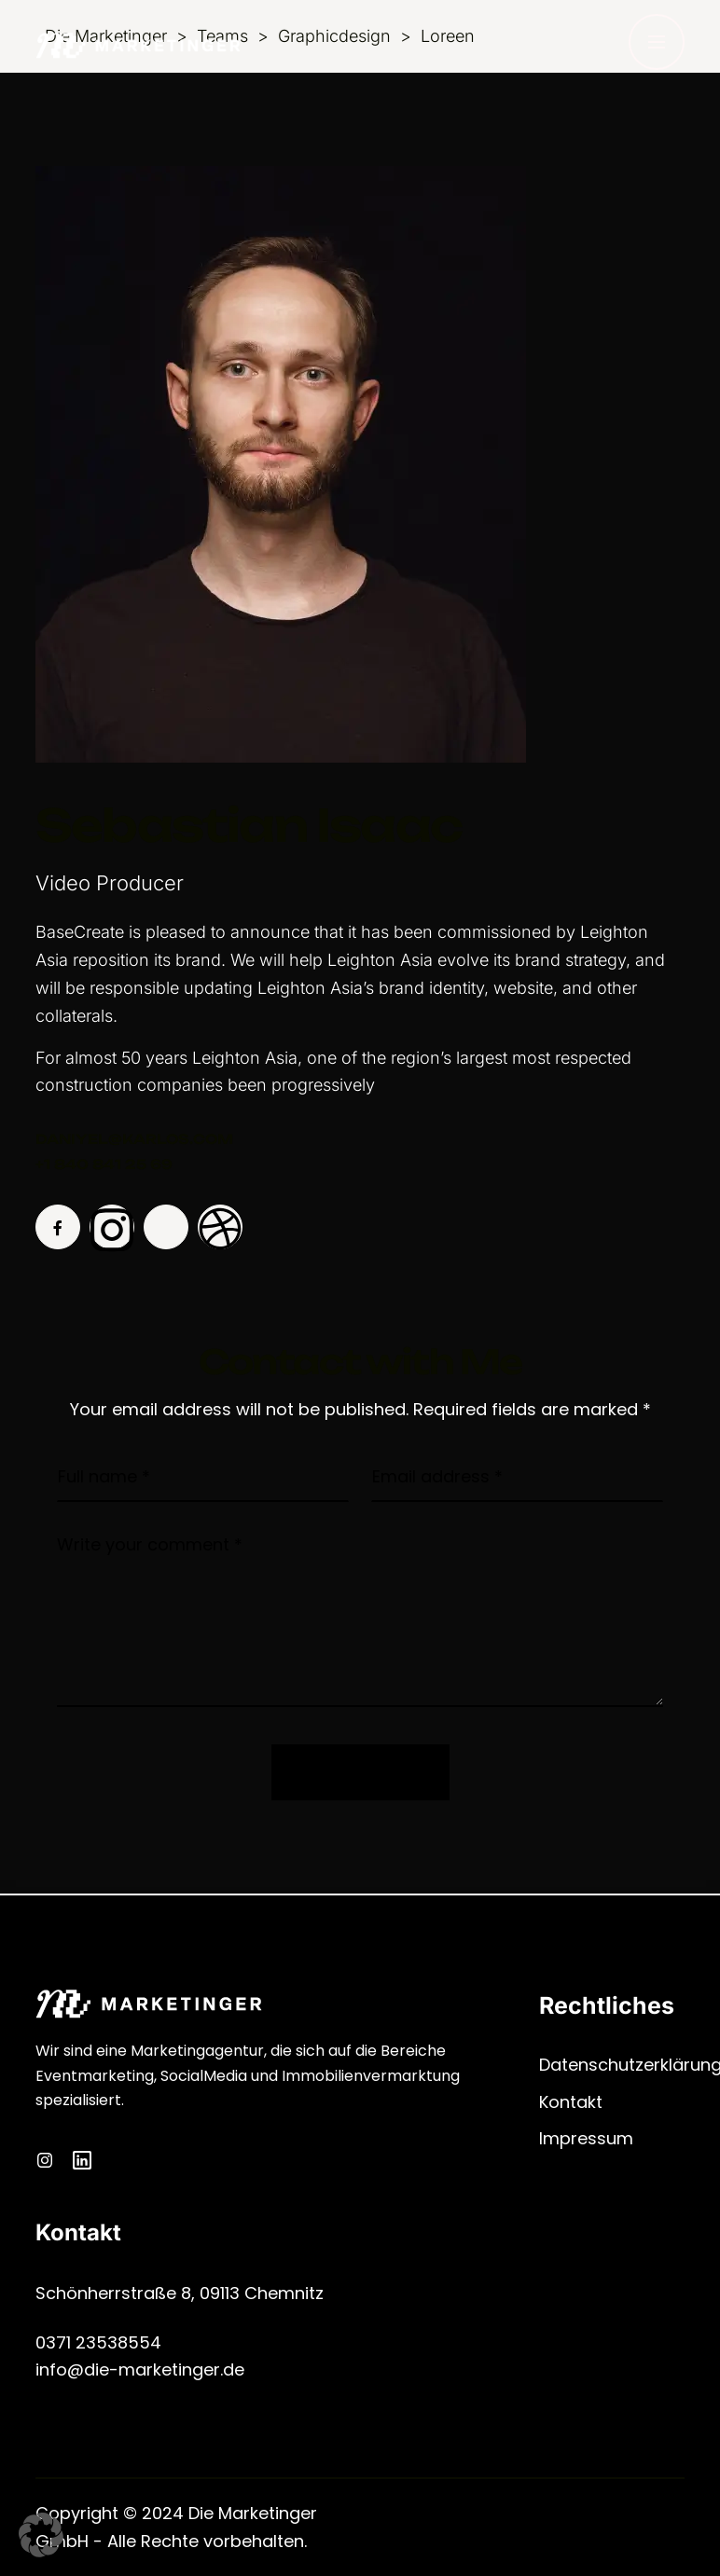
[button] (41, 2535)
